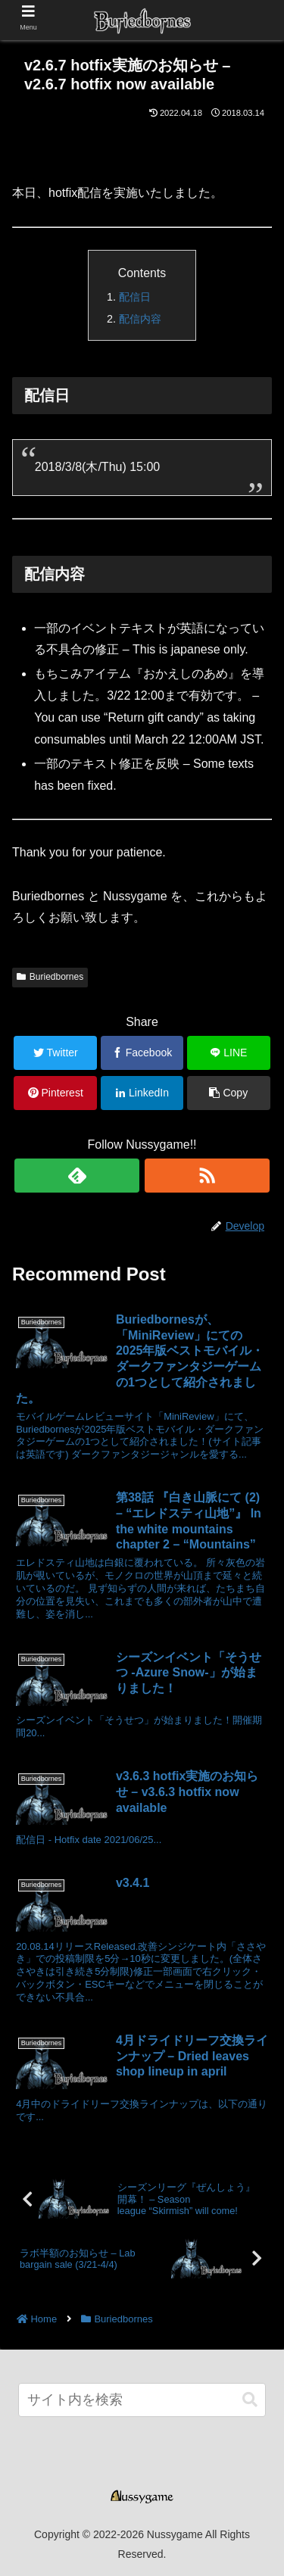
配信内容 (140, 319)
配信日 (135, 297)
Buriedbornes (50, 976)
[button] (250, 2400)
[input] (142, 2400)
